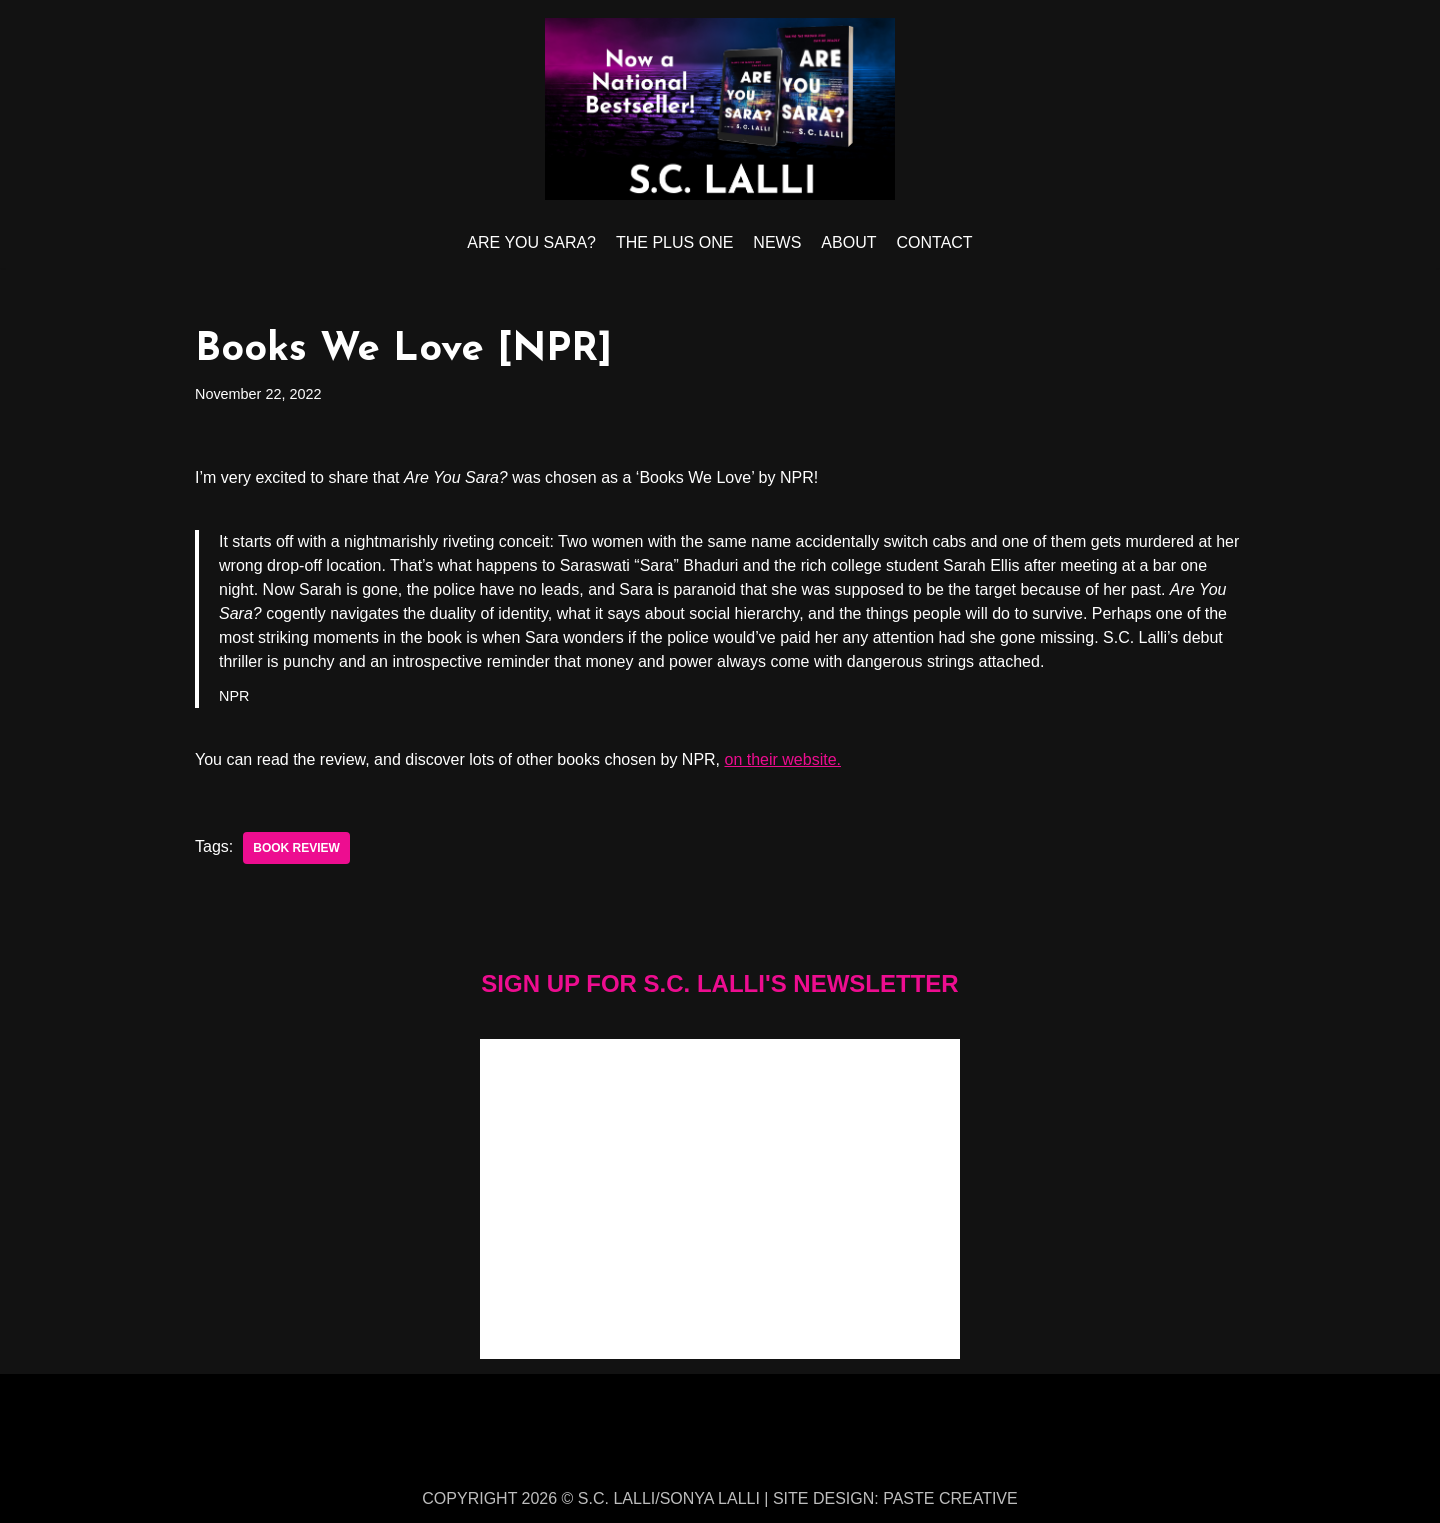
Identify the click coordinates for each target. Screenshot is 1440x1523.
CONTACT (934, 242)
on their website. (783, 759)
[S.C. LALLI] (720, 109)
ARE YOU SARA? (531, 242)
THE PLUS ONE (674, 242)
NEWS (777, 242)
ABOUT (848, 242)
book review (296, 848)
